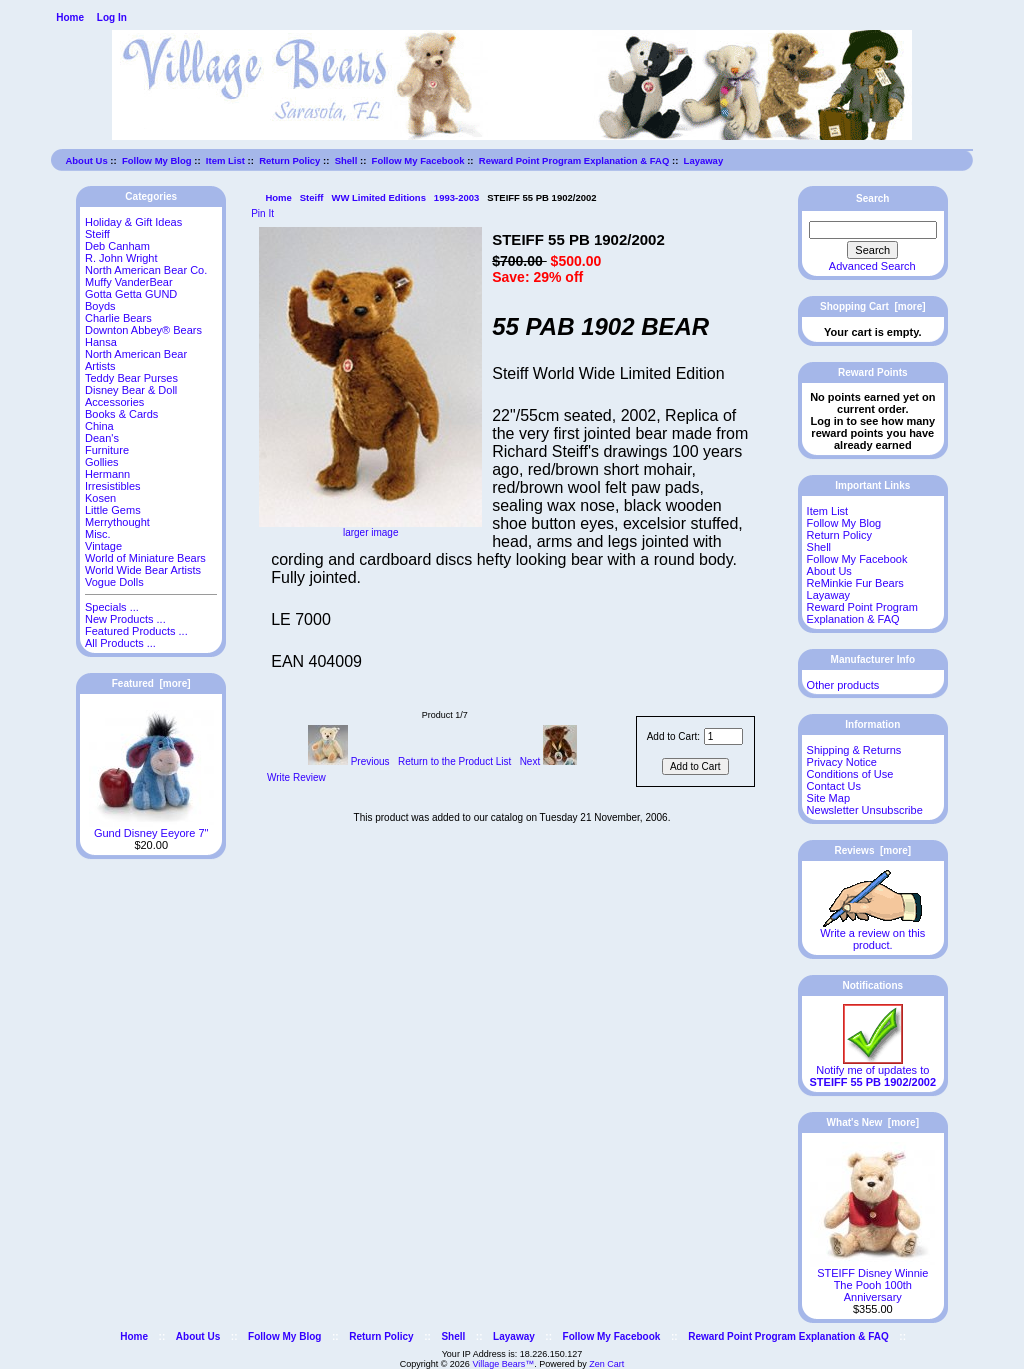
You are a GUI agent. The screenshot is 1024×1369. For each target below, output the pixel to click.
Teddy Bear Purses (131, 378)
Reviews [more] (872, 850)
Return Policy (289, 160)
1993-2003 (456, 197)
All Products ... (120, 643)
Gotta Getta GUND (131, 294)
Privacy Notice (842, 762)
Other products (843, 685)
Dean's (102, 438)
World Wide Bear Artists (143, 570)
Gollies (102, 462)
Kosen (100, 498)
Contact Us (834, 786)
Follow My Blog (157, 160)
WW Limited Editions (378, 197)
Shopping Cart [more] (873, 306)
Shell (346, 160)
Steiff (312, 197)
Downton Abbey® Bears (143, 330)
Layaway (704, 160)
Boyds (100, 306)
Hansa (101, 342)
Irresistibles (113, 486)
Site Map (828, 798)
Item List (225, 160)
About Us (86, 160)
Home (70, 17)
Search (872, 198)
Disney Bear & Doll (131, 390)
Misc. (98, 534)
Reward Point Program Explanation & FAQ (574, 160)
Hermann (107, 474)
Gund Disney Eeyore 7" (151, 828)
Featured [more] (151, 683)
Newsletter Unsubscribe (865, 810)
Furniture (107, 450)
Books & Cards (121, 414)
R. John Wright (121, 258)
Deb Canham (117, 246)
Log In (112, 17)
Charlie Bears (118, 318)
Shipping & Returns (854, 750)
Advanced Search (872, 266)
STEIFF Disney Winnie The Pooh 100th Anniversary (872, 1280)
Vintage (103, 546)
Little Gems (113, 510)
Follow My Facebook (418, 160)
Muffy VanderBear (129, 282)
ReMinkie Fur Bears (855, 583)
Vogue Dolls (114, 582)
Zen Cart (606, 1364)
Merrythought (117, 522)
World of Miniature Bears (145, 558)
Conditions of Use (850, 774)
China (99, 426)
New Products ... (125, 619)
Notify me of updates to (873, 1071)
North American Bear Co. (146, 270)
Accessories (114, 402)
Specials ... (112, 607)
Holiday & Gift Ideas (133, 222)
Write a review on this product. (872, 934)
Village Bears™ (503, 1364)
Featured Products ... (136, 631)
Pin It (262, 213)
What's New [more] (873, 1122)
